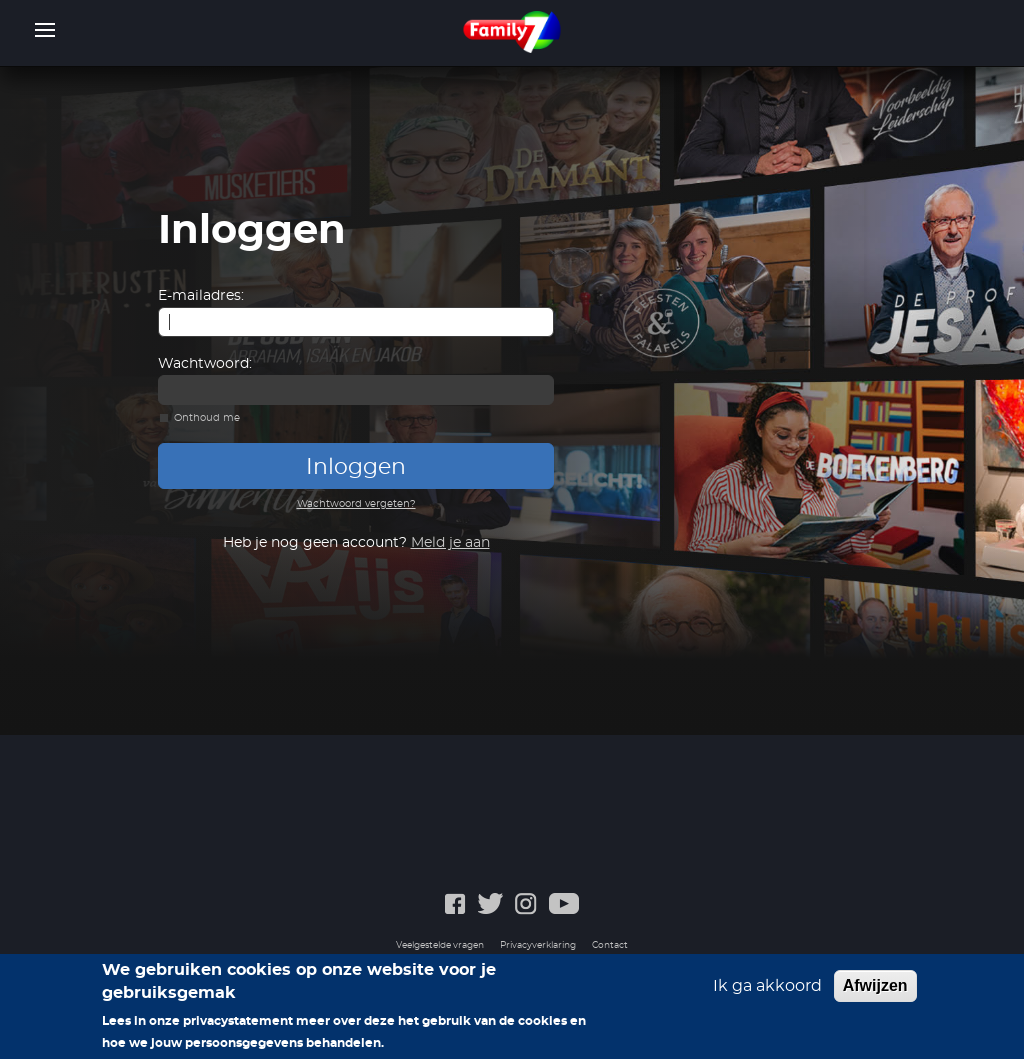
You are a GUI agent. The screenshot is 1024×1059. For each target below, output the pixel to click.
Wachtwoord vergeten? (356, 504)
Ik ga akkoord (767, 986)
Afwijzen (875, 985)
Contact (610, 945)
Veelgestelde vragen (440, 945)
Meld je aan (450, 543)
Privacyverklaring (538, 945)
